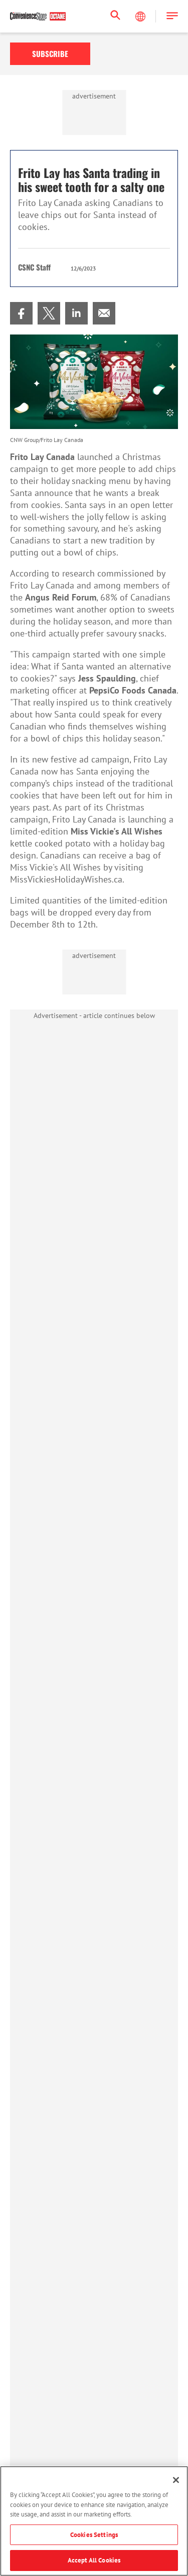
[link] (21, 313)
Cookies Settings (94, 2534)
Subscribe (50, 53)
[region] (94, 2521)
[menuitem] (21, 313)
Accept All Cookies (94, 2560)
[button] (172, 16)
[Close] (176, 2480)
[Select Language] (141, 16)
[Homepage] (38, 16)
